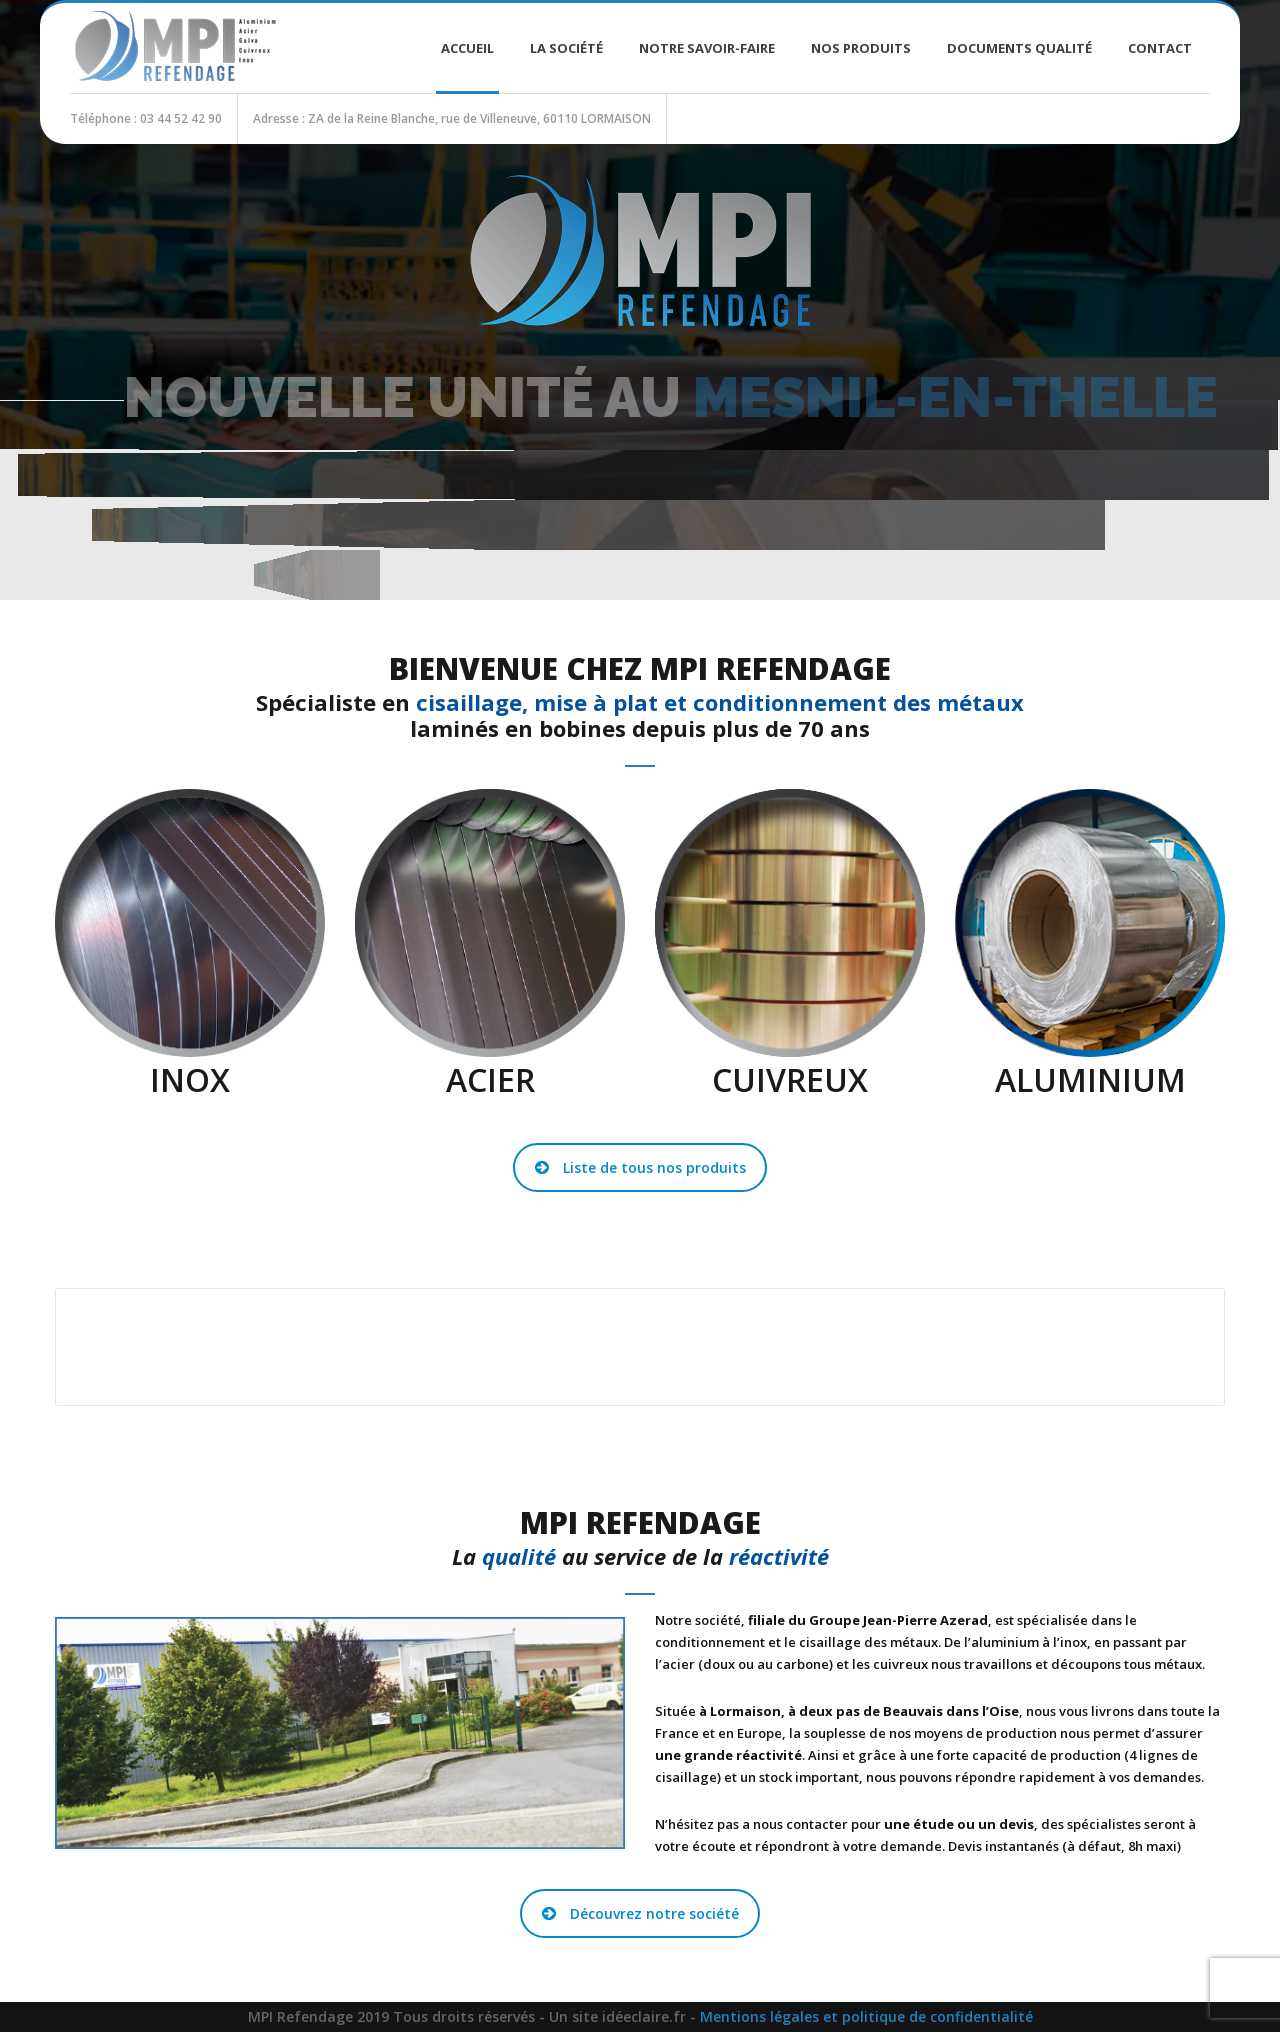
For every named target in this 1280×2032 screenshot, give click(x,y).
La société (566, 48)
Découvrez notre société (640, 1913)
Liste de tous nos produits (640, 1167)
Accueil (467, 48)
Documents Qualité (1019, 48)
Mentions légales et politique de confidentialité (866, 2016)
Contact (1160, 48)
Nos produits (861, 48)
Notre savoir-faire (707, 48)
